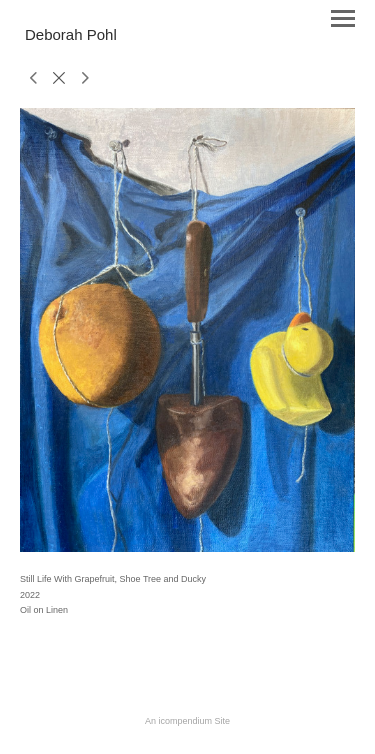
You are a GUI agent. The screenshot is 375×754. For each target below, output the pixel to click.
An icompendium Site (187, 721)
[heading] (71, 36)
